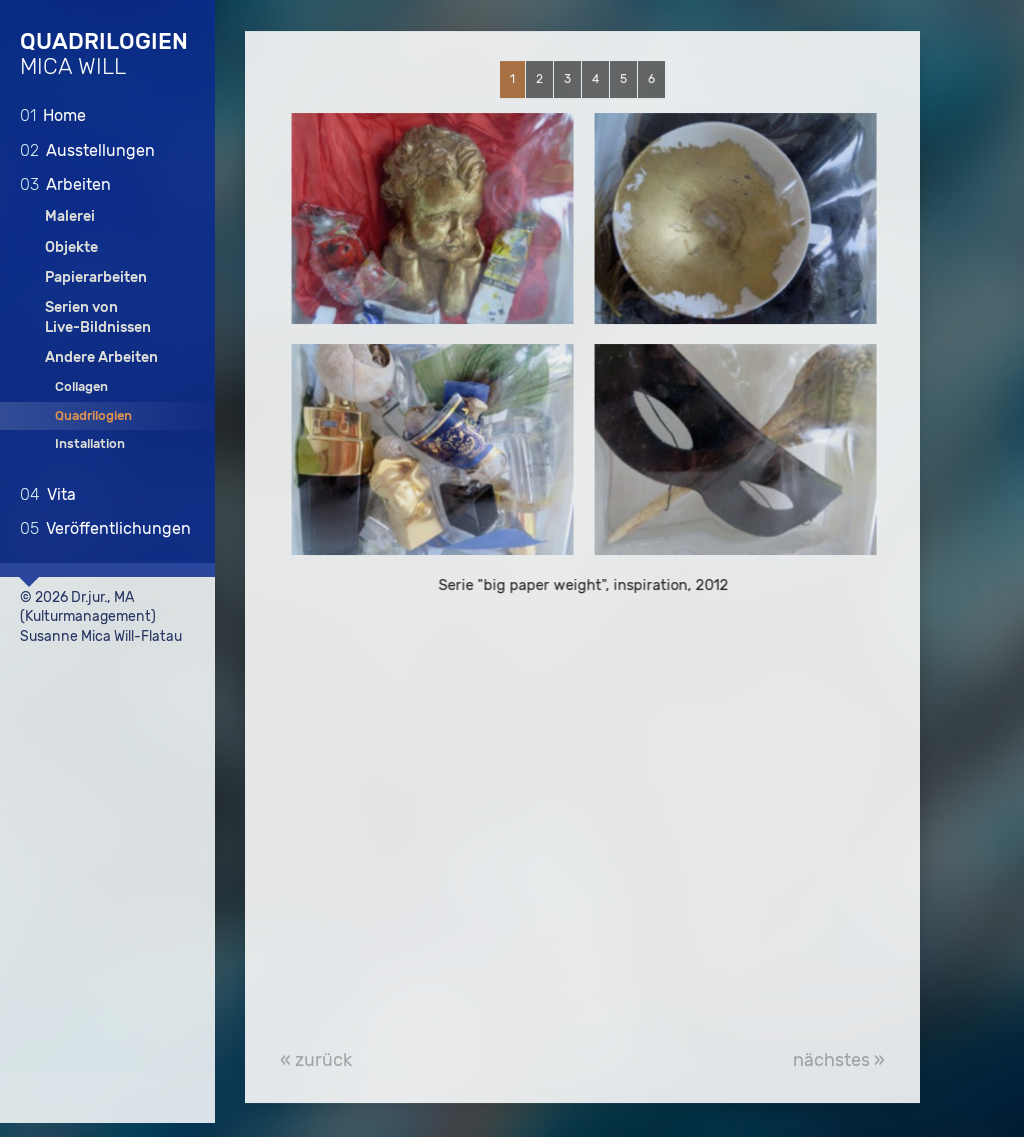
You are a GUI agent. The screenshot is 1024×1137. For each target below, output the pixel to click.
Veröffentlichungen (105, 527)
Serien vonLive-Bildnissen (98, 316)
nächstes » (839, 1061)
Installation (90, 442)
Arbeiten (65, 183)
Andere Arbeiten (101, 356)
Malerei (70, 216)
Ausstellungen (87, 149)
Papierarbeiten (96, 276)
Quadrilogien (93, 414)
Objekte (71, 246)
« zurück (316, 1061)
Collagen (81, 386)
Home (53, 114)
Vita (48, 493)
